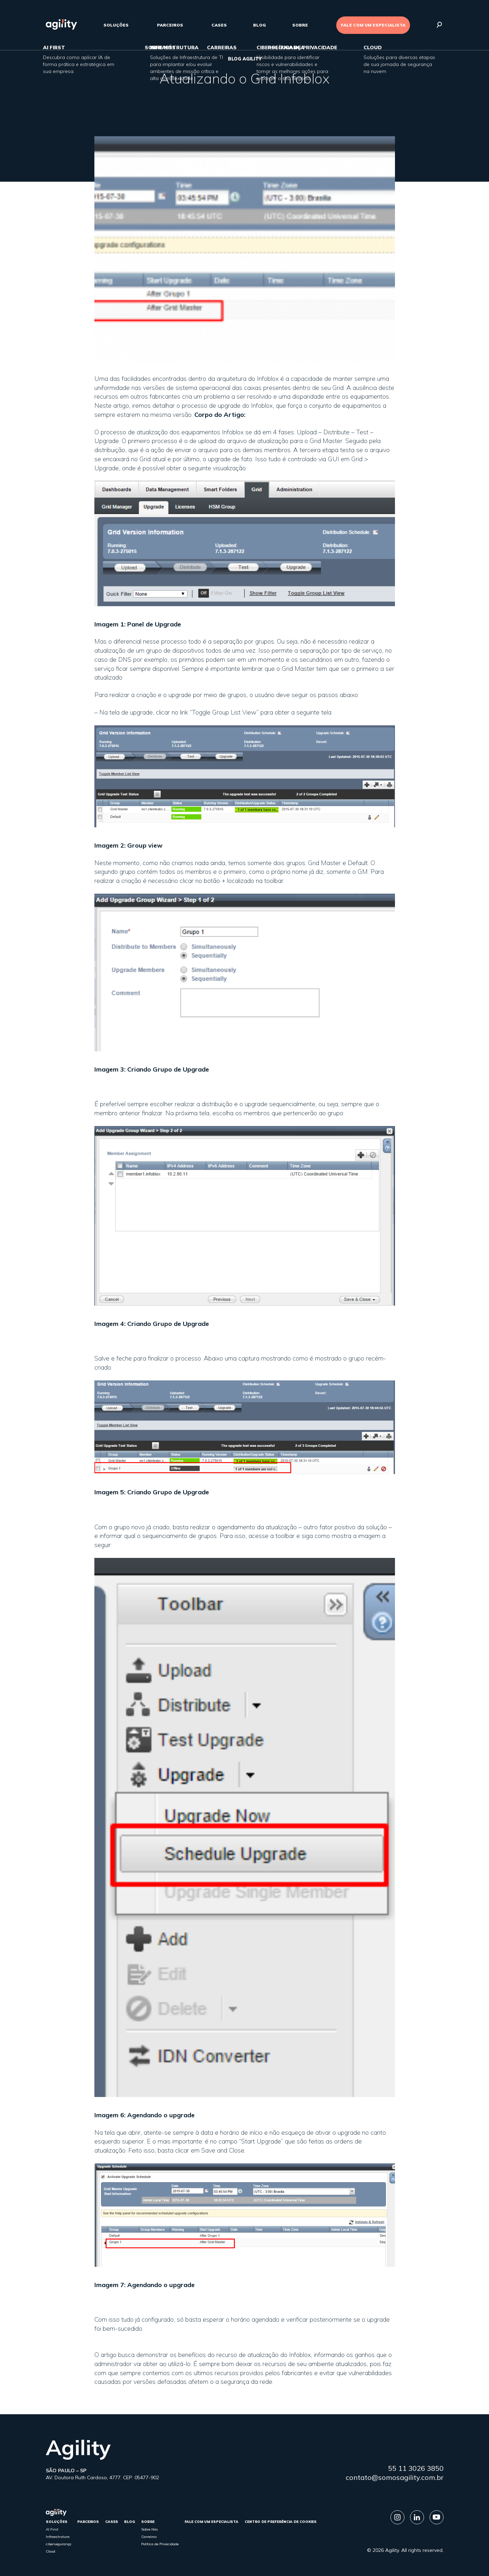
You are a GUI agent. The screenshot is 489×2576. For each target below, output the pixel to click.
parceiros (170, 25)
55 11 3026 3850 (416, 2468)
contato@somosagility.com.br (395, 2477)
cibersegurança (58, 2544)
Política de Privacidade (160, 2544)
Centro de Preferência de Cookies (281, 2521)
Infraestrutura (58, 2536)
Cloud (50, 2551)
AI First (52, 2529)
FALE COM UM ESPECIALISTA (373, 25)
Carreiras (149, 2536)
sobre (300, 25)
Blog (259, 25)
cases (219, 25)
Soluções (116, 25)
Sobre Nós (149, 2529)
